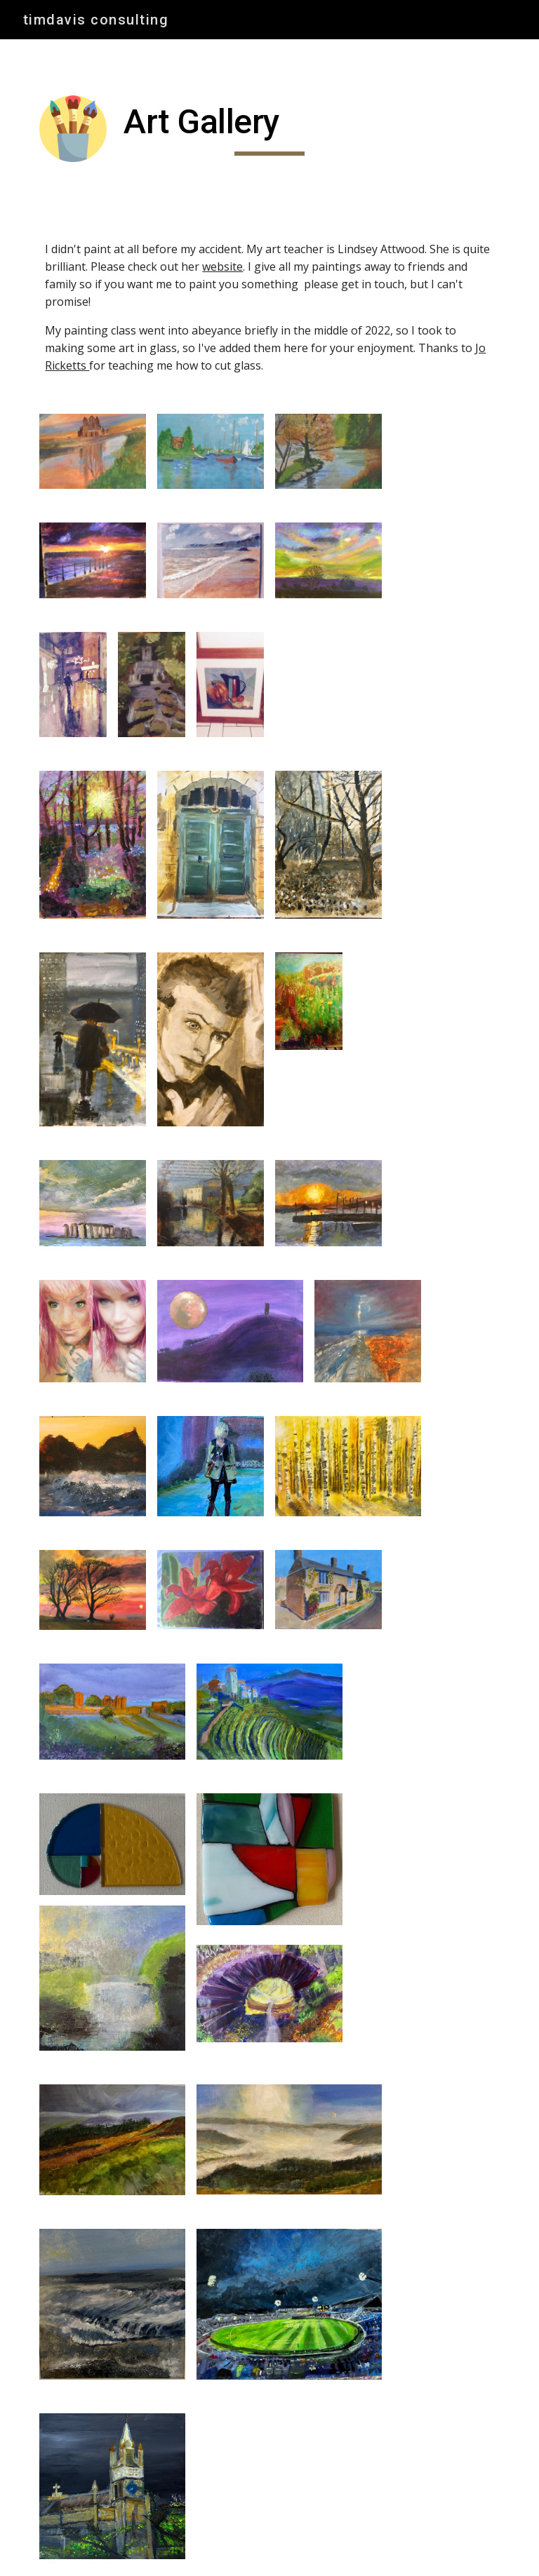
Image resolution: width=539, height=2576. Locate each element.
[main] (269, 128)
